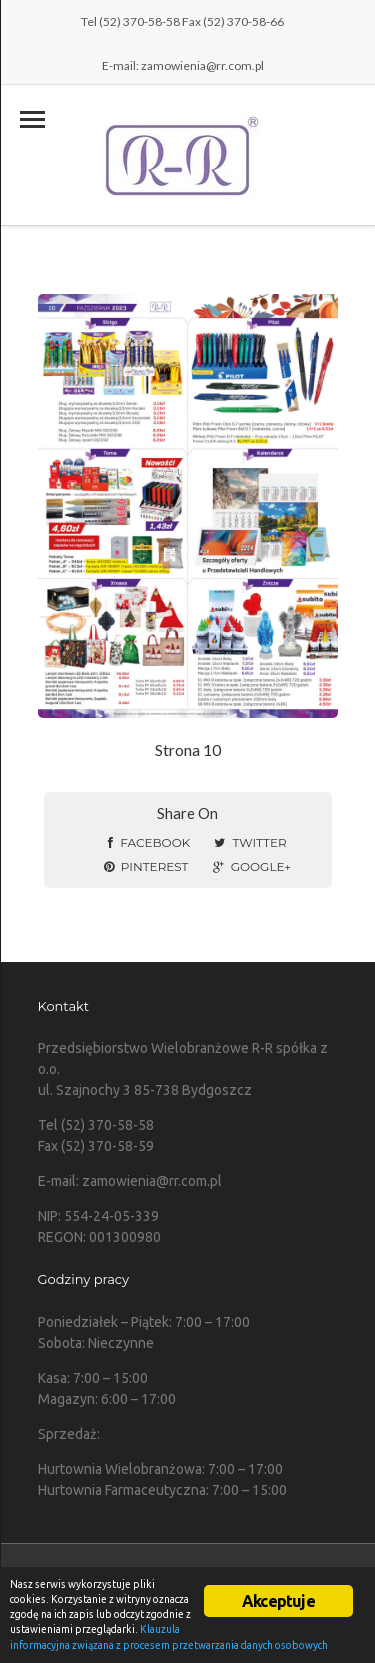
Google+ (252, 866)
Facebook (149, 842)
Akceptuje (278, 1601)
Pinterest (146, 866)
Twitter (250, 842)
